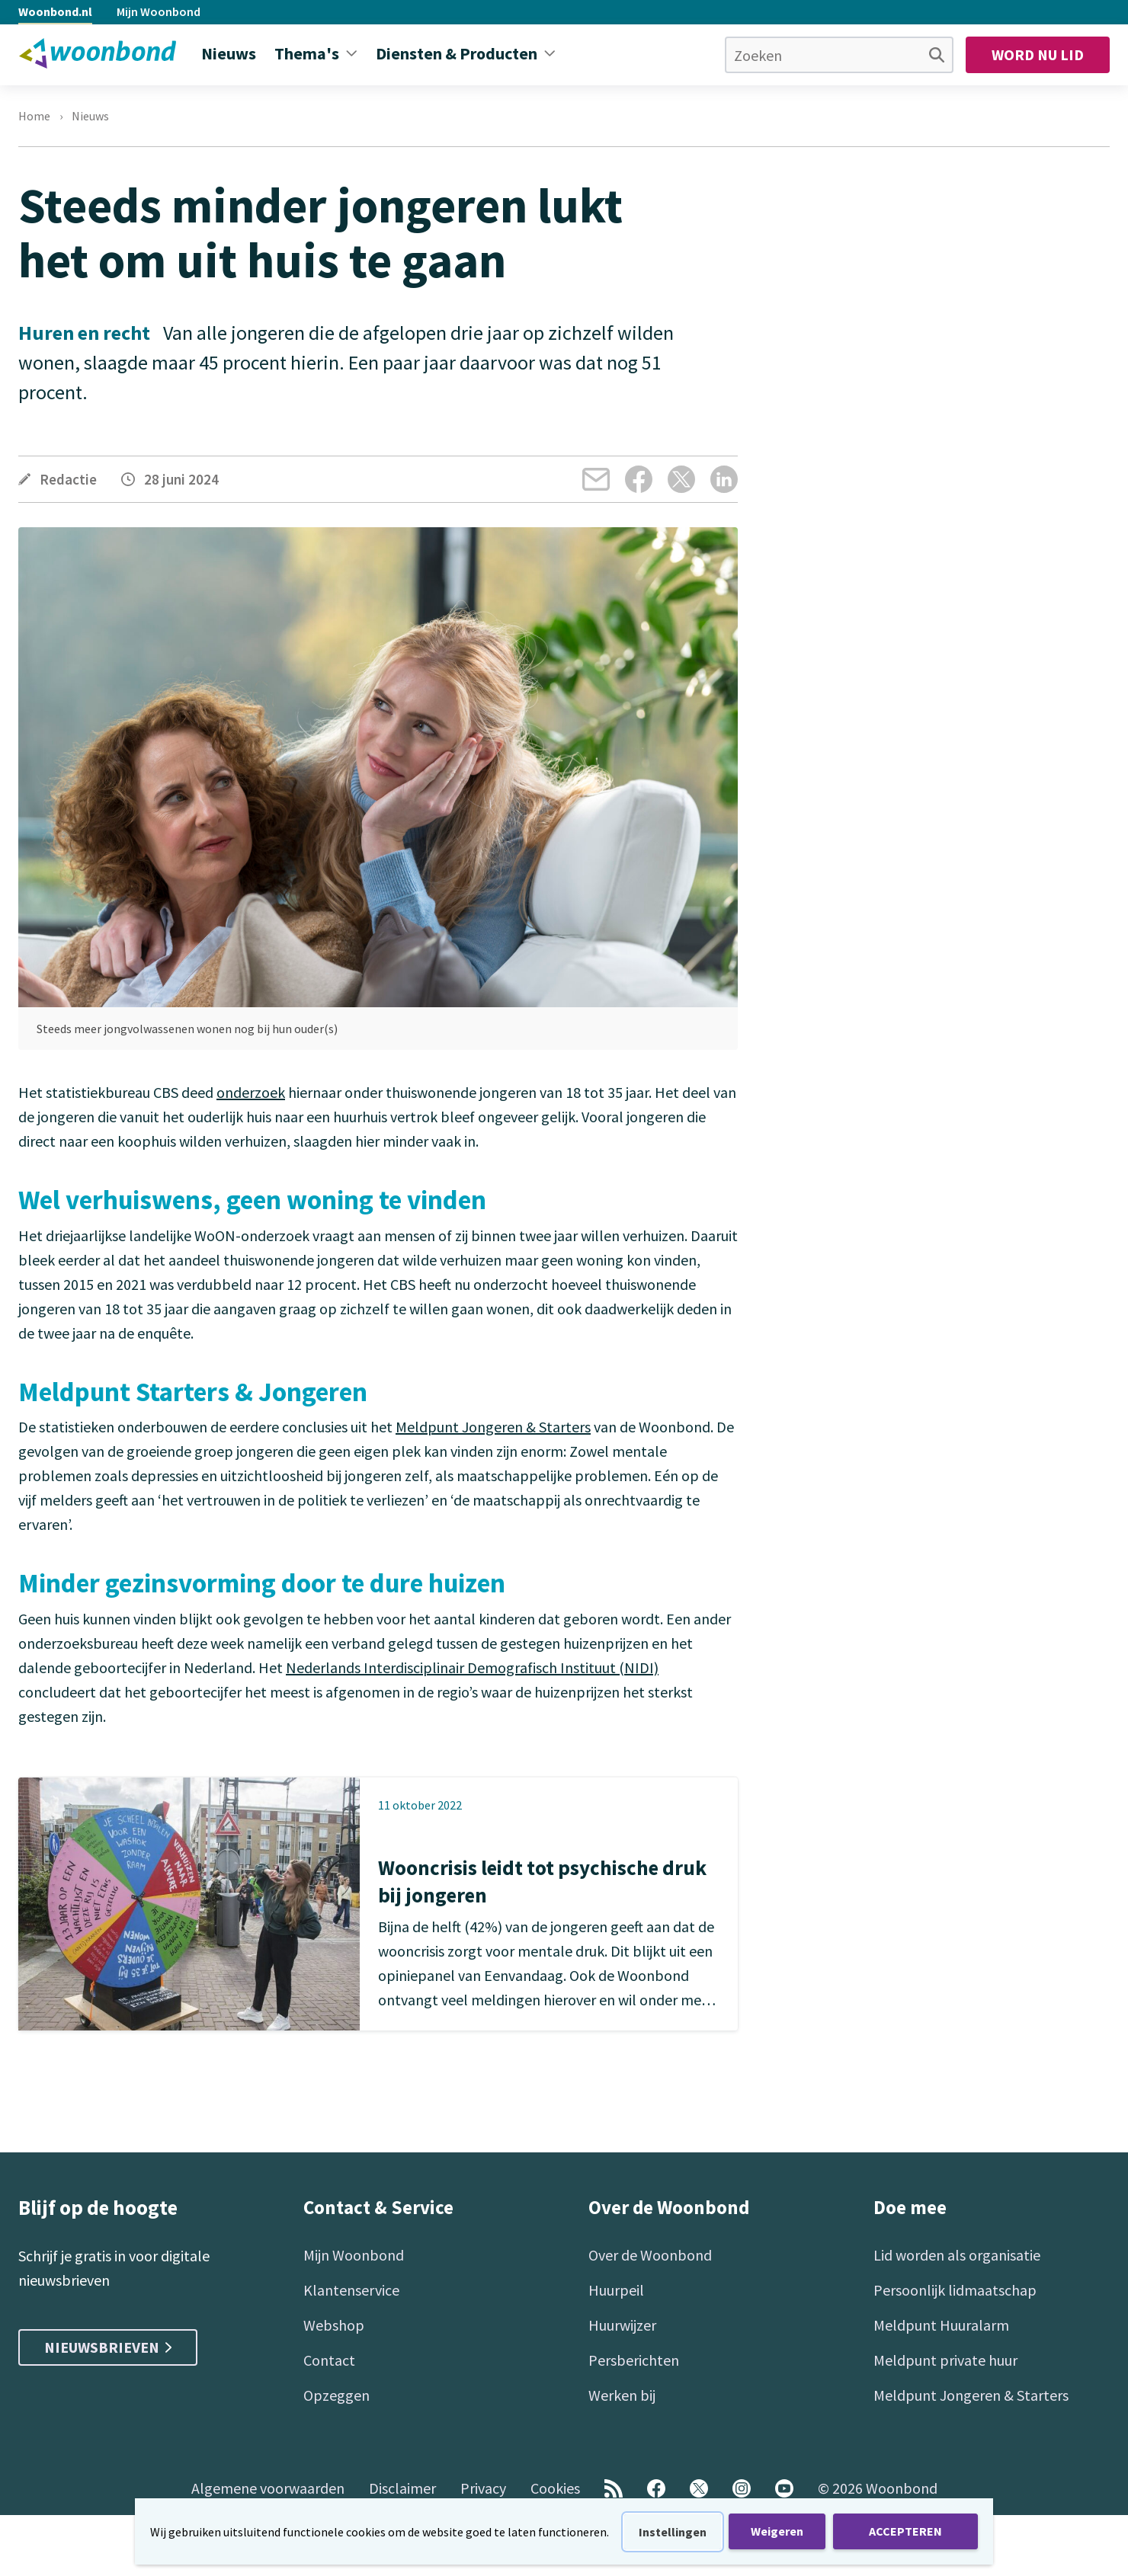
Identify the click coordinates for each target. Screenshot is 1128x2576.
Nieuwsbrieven (107, 2347)
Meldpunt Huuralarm (941, 2324)
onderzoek (250, 1092)
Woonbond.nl (55, 11)
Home (34, 115)
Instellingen (673, 2531)
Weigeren (777, 2531)
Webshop (333, 2324)
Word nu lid (1038, 54)
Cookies (555, 2488)
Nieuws (90, 115)
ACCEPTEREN (905, 2531)
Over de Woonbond (650, 2254)
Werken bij (621, 2395)
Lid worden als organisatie (956, 2254)
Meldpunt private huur (945, 2360)
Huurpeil (616, 2289)
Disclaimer (402, 2488)
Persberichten (633, 2360)
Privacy (483, 2488)
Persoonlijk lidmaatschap (955, 2289)
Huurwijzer (622, 2324)
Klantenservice (351, 2289)
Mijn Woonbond (158, 11)
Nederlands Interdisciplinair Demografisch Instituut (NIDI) (472, 1667)
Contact (329, 2360)
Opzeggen (336, 2395)
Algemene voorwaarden (267, 2488)
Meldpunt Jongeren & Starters (493, 1426)
